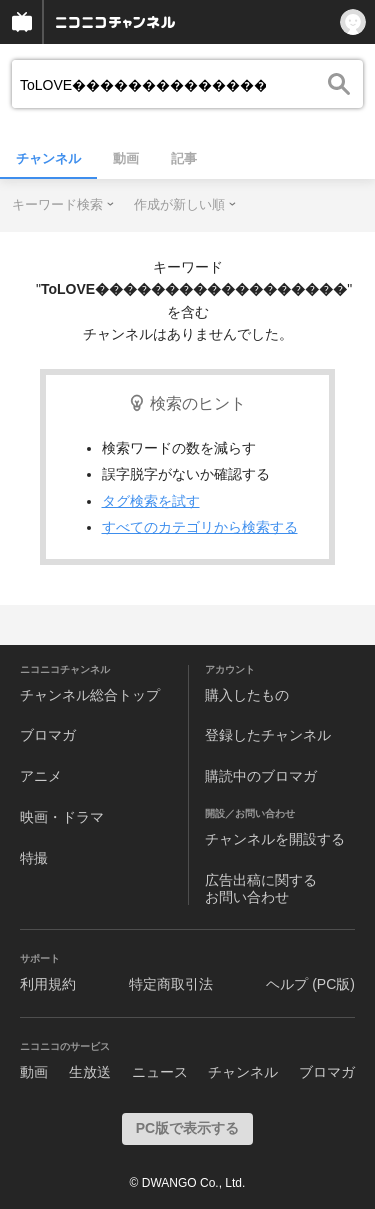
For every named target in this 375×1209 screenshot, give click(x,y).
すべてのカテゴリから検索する (200, 527)
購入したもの (247, 695)
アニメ (41, 776)
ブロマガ (48, 735)
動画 (126, 158)
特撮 (34, 858)
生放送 (90, 1072)
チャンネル (48, 158)
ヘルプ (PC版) (310, 984)
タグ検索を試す (151, 501)
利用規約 (48, 984)
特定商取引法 (171, 984)
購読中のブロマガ (261, 776)
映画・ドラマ (62, 817)
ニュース (160, 1072)
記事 (184, 158)
